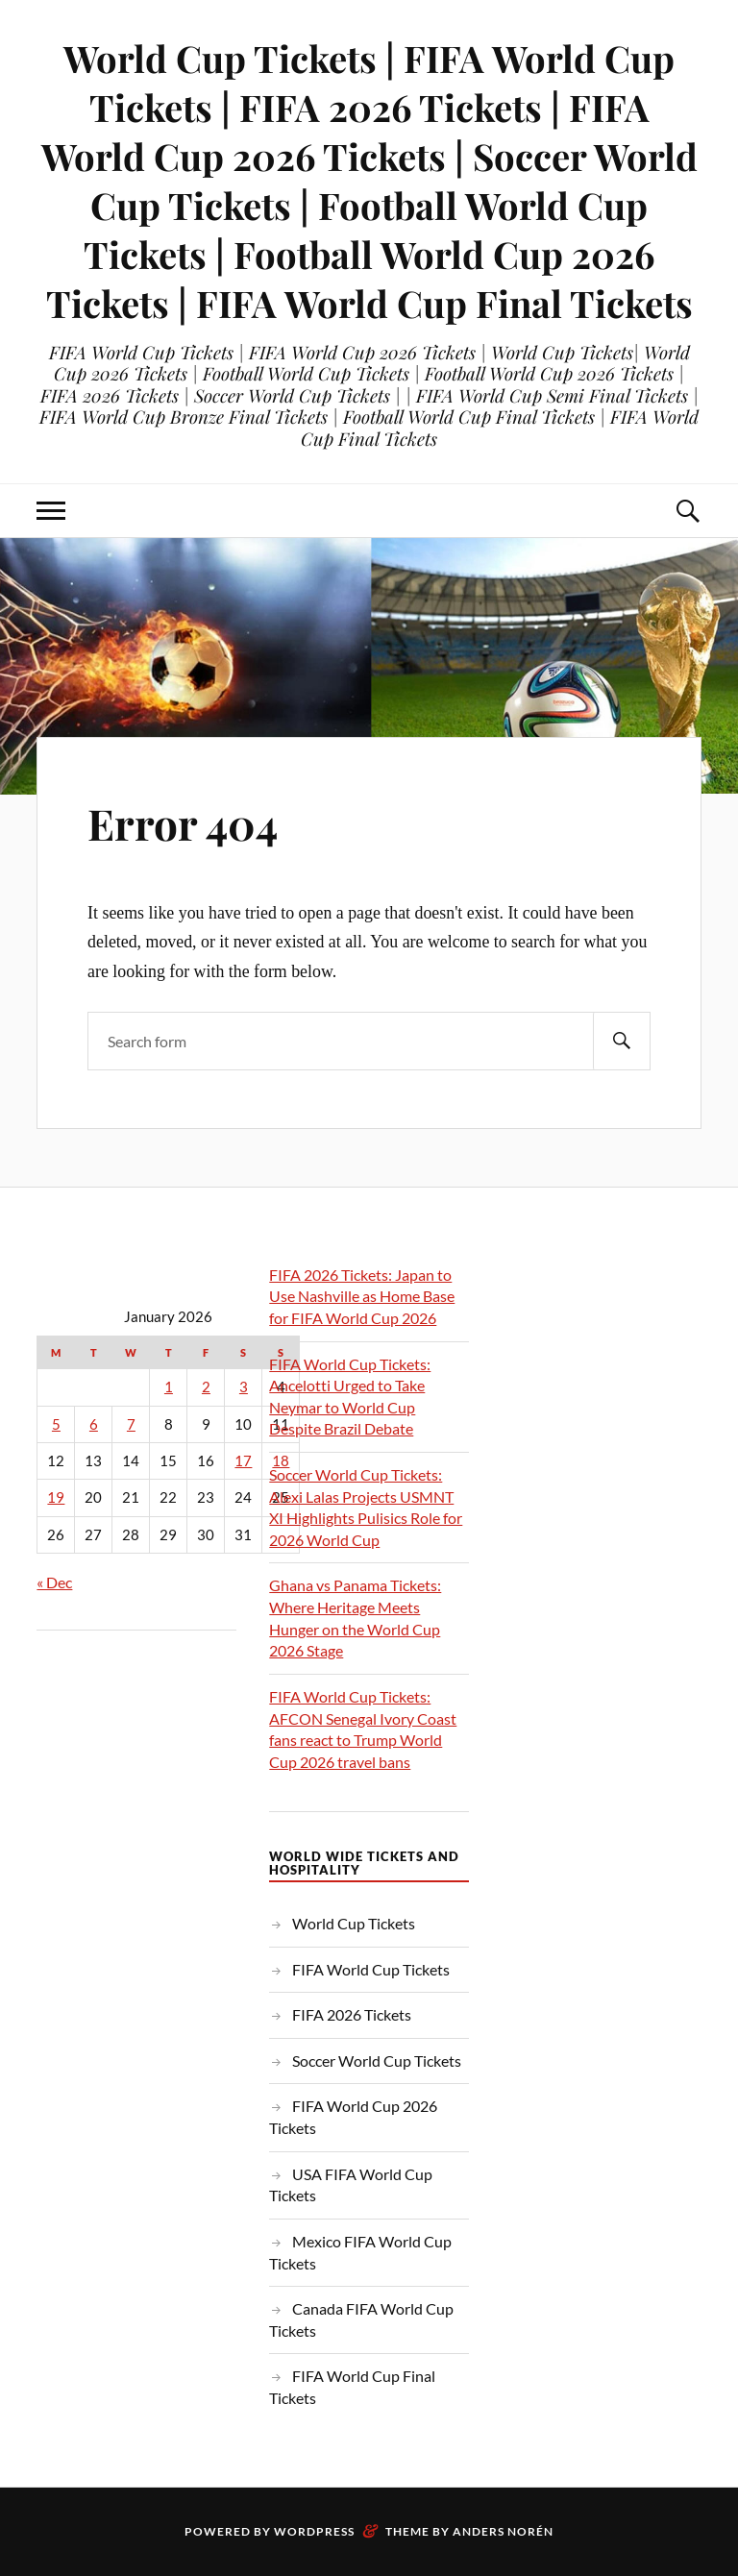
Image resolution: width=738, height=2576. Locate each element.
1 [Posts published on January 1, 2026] (168, 1387)
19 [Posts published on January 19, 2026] (55, 1497)
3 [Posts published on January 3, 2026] (243, 1387)
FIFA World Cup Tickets (371, 1969)
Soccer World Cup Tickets (376, 2060)
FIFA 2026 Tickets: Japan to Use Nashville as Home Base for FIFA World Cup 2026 (362, 1296)
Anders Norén (503, 2531)
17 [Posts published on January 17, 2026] (243, 1461)
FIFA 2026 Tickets (351, 2014)
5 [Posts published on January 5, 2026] (56, 1424)
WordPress (314, 2531)
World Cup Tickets (353, 1923)
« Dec (54, 1582)
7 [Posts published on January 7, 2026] (131, 1424)
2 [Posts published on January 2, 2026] (206, 1387)
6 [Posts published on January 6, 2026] (93, 1424)
